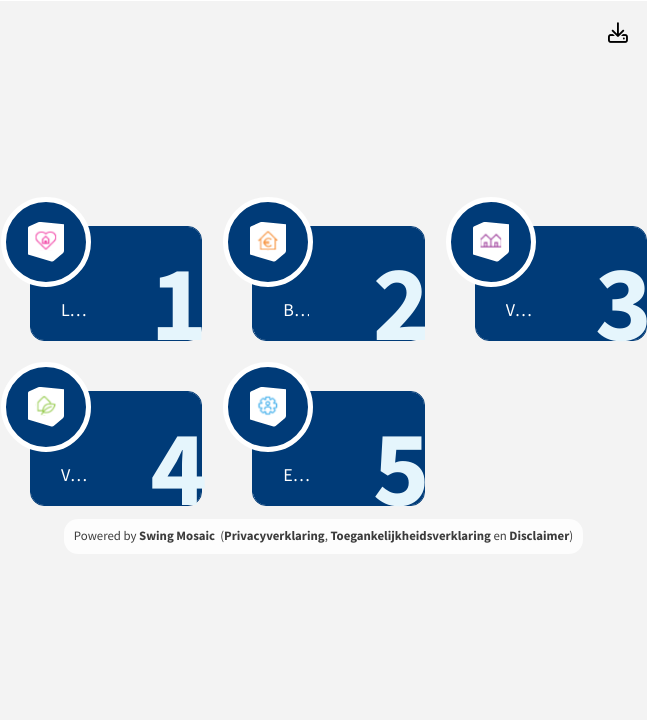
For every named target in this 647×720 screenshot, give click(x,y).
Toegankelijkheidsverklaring (410, 536)
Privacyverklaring (274, 536)
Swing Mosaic (177, 536)
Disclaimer (539, 536)
